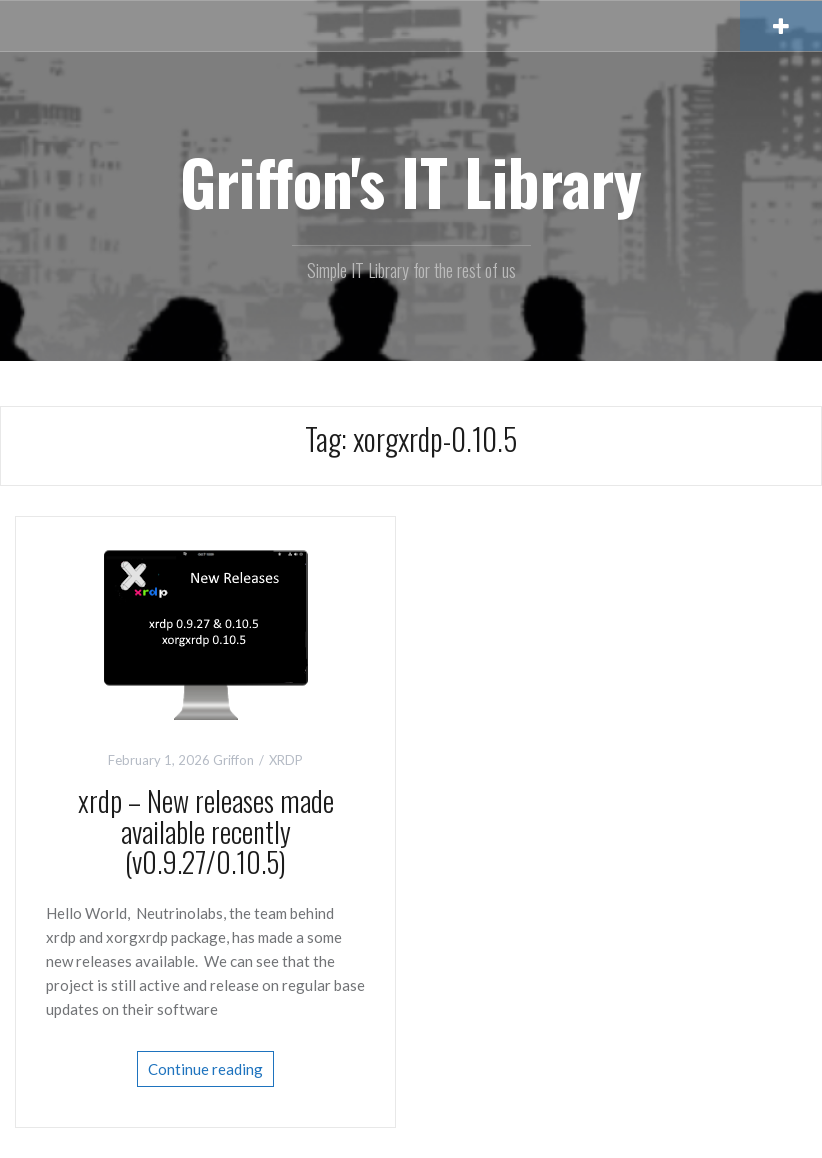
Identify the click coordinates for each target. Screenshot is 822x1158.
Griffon (233, 760)
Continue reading (205, 1069)
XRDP (286, 760)
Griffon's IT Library (411, 181)
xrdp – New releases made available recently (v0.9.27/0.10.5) (206, 831)
